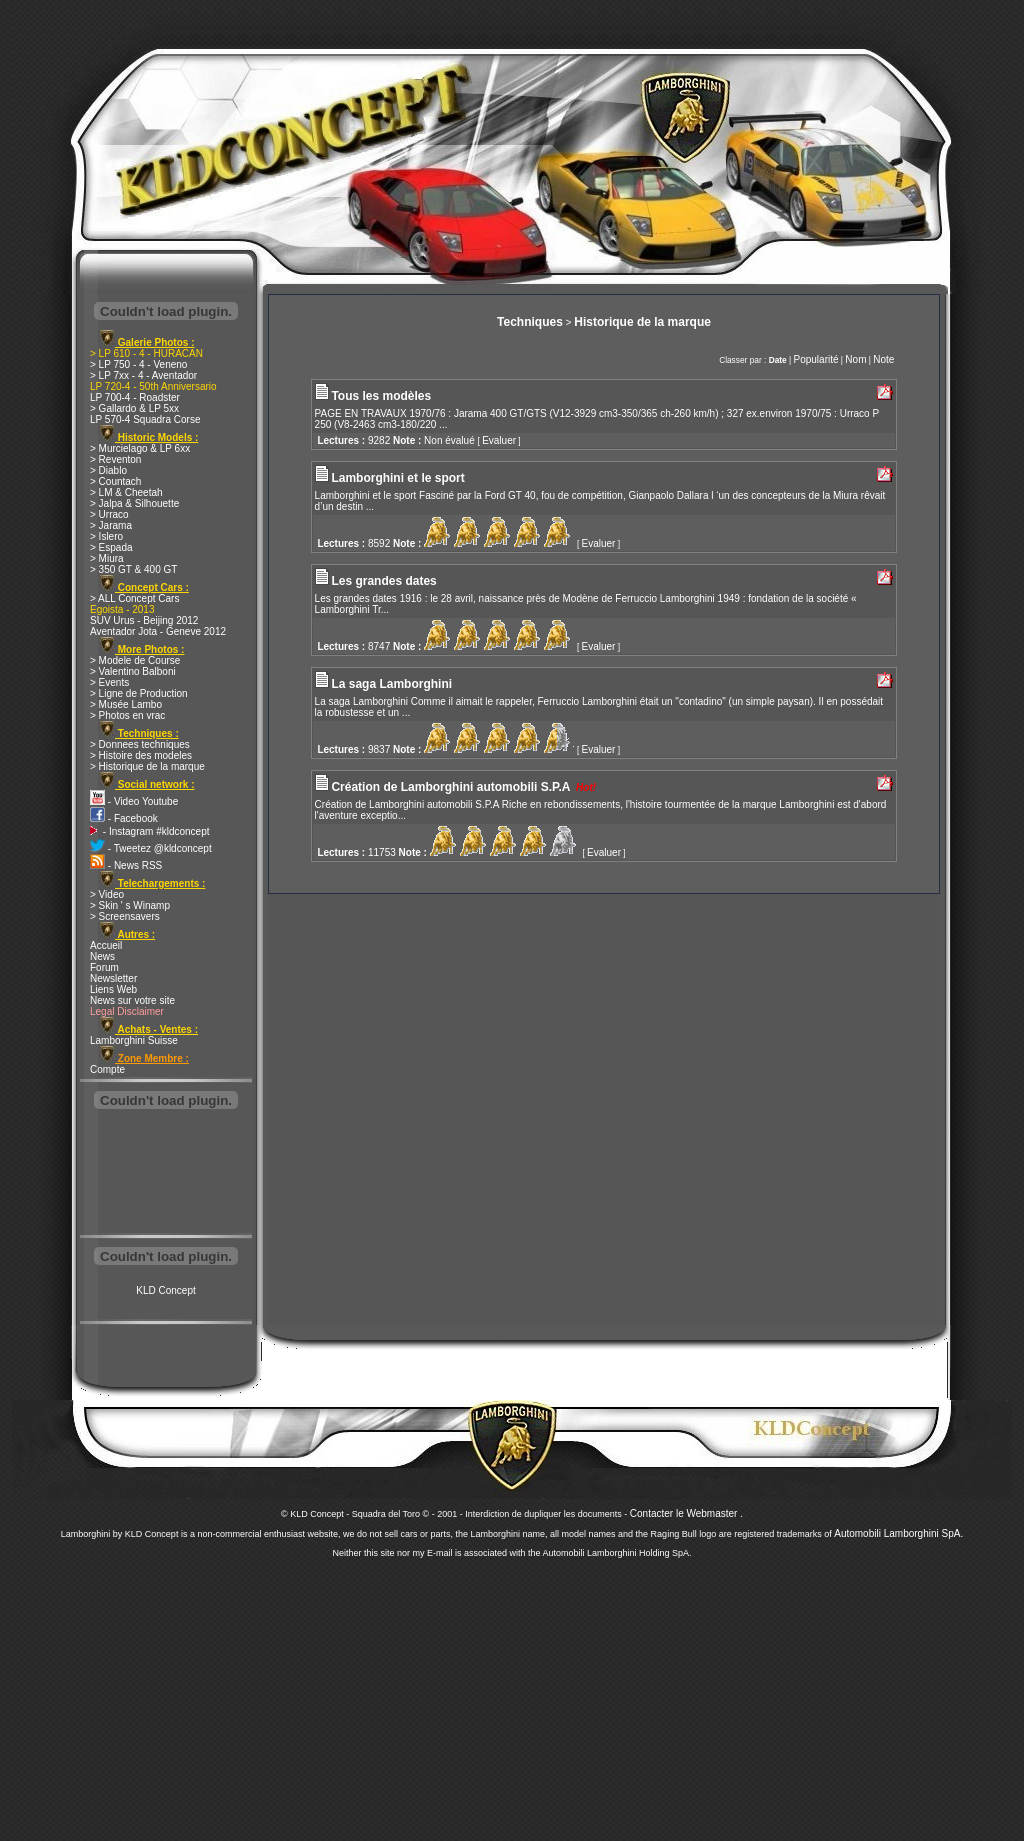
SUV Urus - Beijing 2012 (144, 620)
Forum (104, 967)
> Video (107, 894)
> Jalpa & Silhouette (134, 503)
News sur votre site (132, 1000)
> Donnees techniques (140, 744)
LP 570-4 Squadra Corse (145, 419)
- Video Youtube (134, 801)
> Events (109, 682)
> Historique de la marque (147, 766)
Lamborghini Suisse (134, 1040)
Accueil (106, 945)
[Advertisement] (166, 1174)
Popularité (816, 359)
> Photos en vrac (127, 715)
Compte (107, 1069)
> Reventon (115, 459)
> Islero (106, 536)
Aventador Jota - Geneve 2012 (158, 631)
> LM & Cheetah (126, 492)
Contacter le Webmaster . (686, 1513)
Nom (855, 359)
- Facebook (124, 818)
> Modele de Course (135, 660)
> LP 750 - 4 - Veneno (138, 364)
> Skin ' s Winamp (130, 905)
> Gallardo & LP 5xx (134, 408)
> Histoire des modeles (141, 755)
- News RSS (126, 865)
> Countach (115, 481)
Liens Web (113, 989)
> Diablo (108, 470)
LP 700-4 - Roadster (135, 397)
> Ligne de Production (139, 693)
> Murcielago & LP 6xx (140, 448)
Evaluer (499, 440)
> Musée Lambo (126, 704)
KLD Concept (165, 1290)
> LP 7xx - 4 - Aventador (143, 375)
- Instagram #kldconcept (150, 831)
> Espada (111, 547)
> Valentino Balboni (133, 671)
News (102, 956)
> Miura (107, 558)
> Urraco (109, 514)
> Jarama (111, 525)
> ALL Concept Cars (134, 598)
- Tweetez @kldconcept (151, 848)
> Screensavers (125, 916)
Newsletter (113, 978)
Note (883, 359)
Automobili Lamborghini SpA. (898, 1533)
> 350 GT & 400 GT (133, 569)
